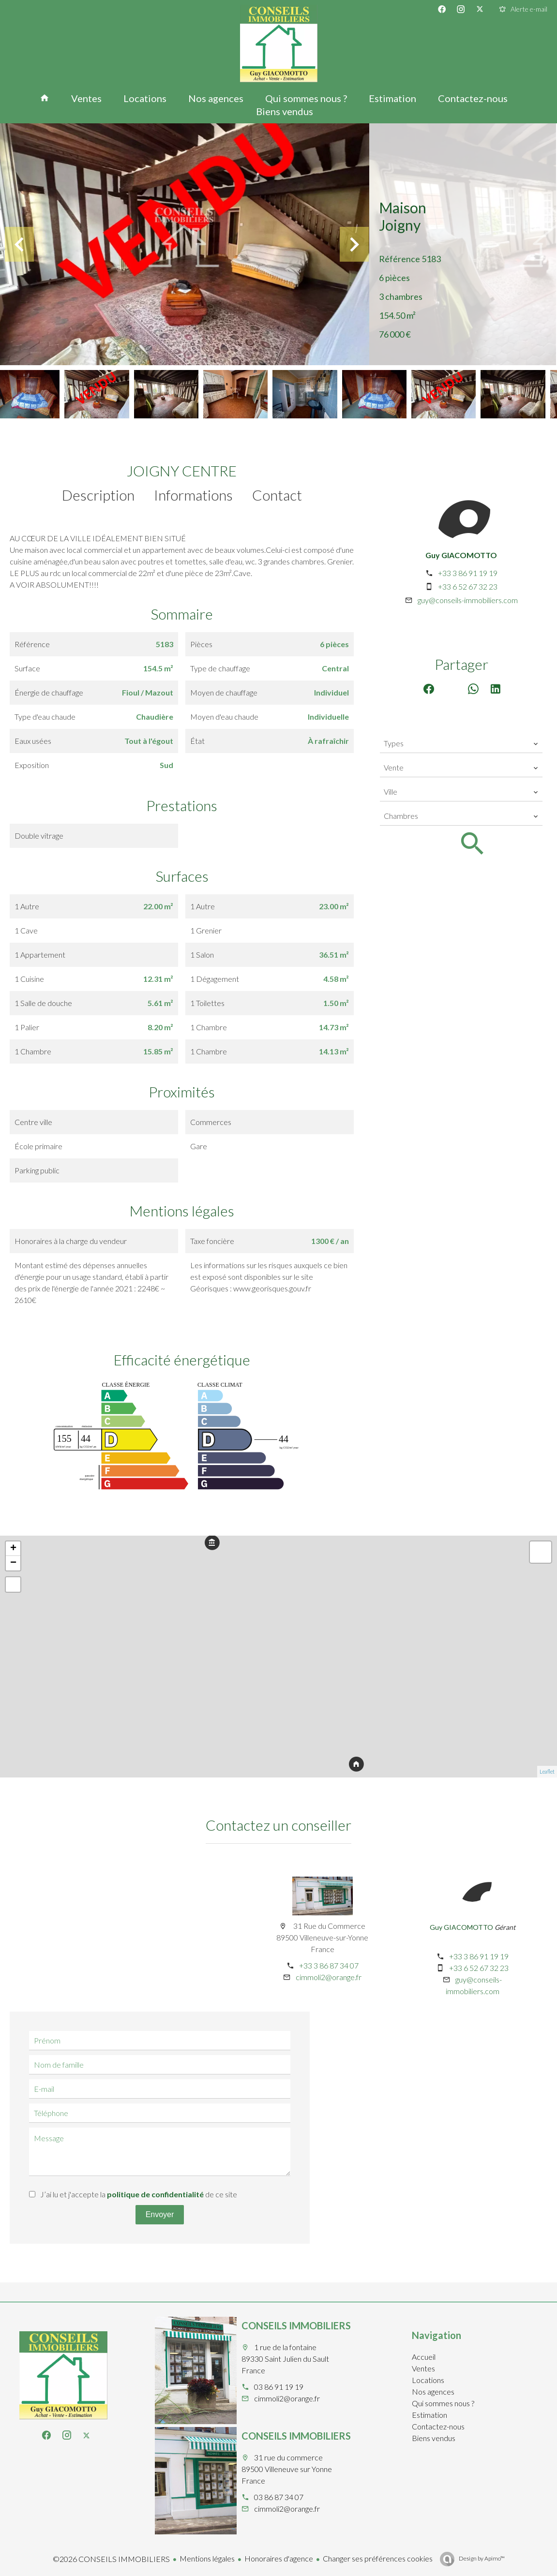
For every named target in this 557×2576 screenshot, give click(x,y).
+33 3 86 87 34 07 (329, 1965)
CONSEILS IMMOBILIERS (296, 2325)
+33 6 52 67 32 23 (467, 586)
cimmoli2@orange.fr (328, 1977)
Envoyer (160, 2214)
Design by (481, 2558)
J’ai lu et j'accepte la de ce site (138, 2194)
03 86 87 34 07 (278, 2497)
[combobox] (461, 743)
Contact (277, 494)
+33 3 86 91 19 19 (467, 572)
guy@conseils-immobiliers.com (468, 600)
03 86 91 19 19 (278, 2386)
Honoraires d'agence (278, 2558)
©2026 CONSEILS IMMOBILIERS (111, 2558)
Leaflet (547, 1771)
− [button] (13, 1563)
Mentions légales (207, 2558)
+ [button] (13, 1548)
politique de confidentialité (155, 2194)
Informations (193, 494)
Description (98, 494)
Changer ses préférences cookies (378, 2558)
